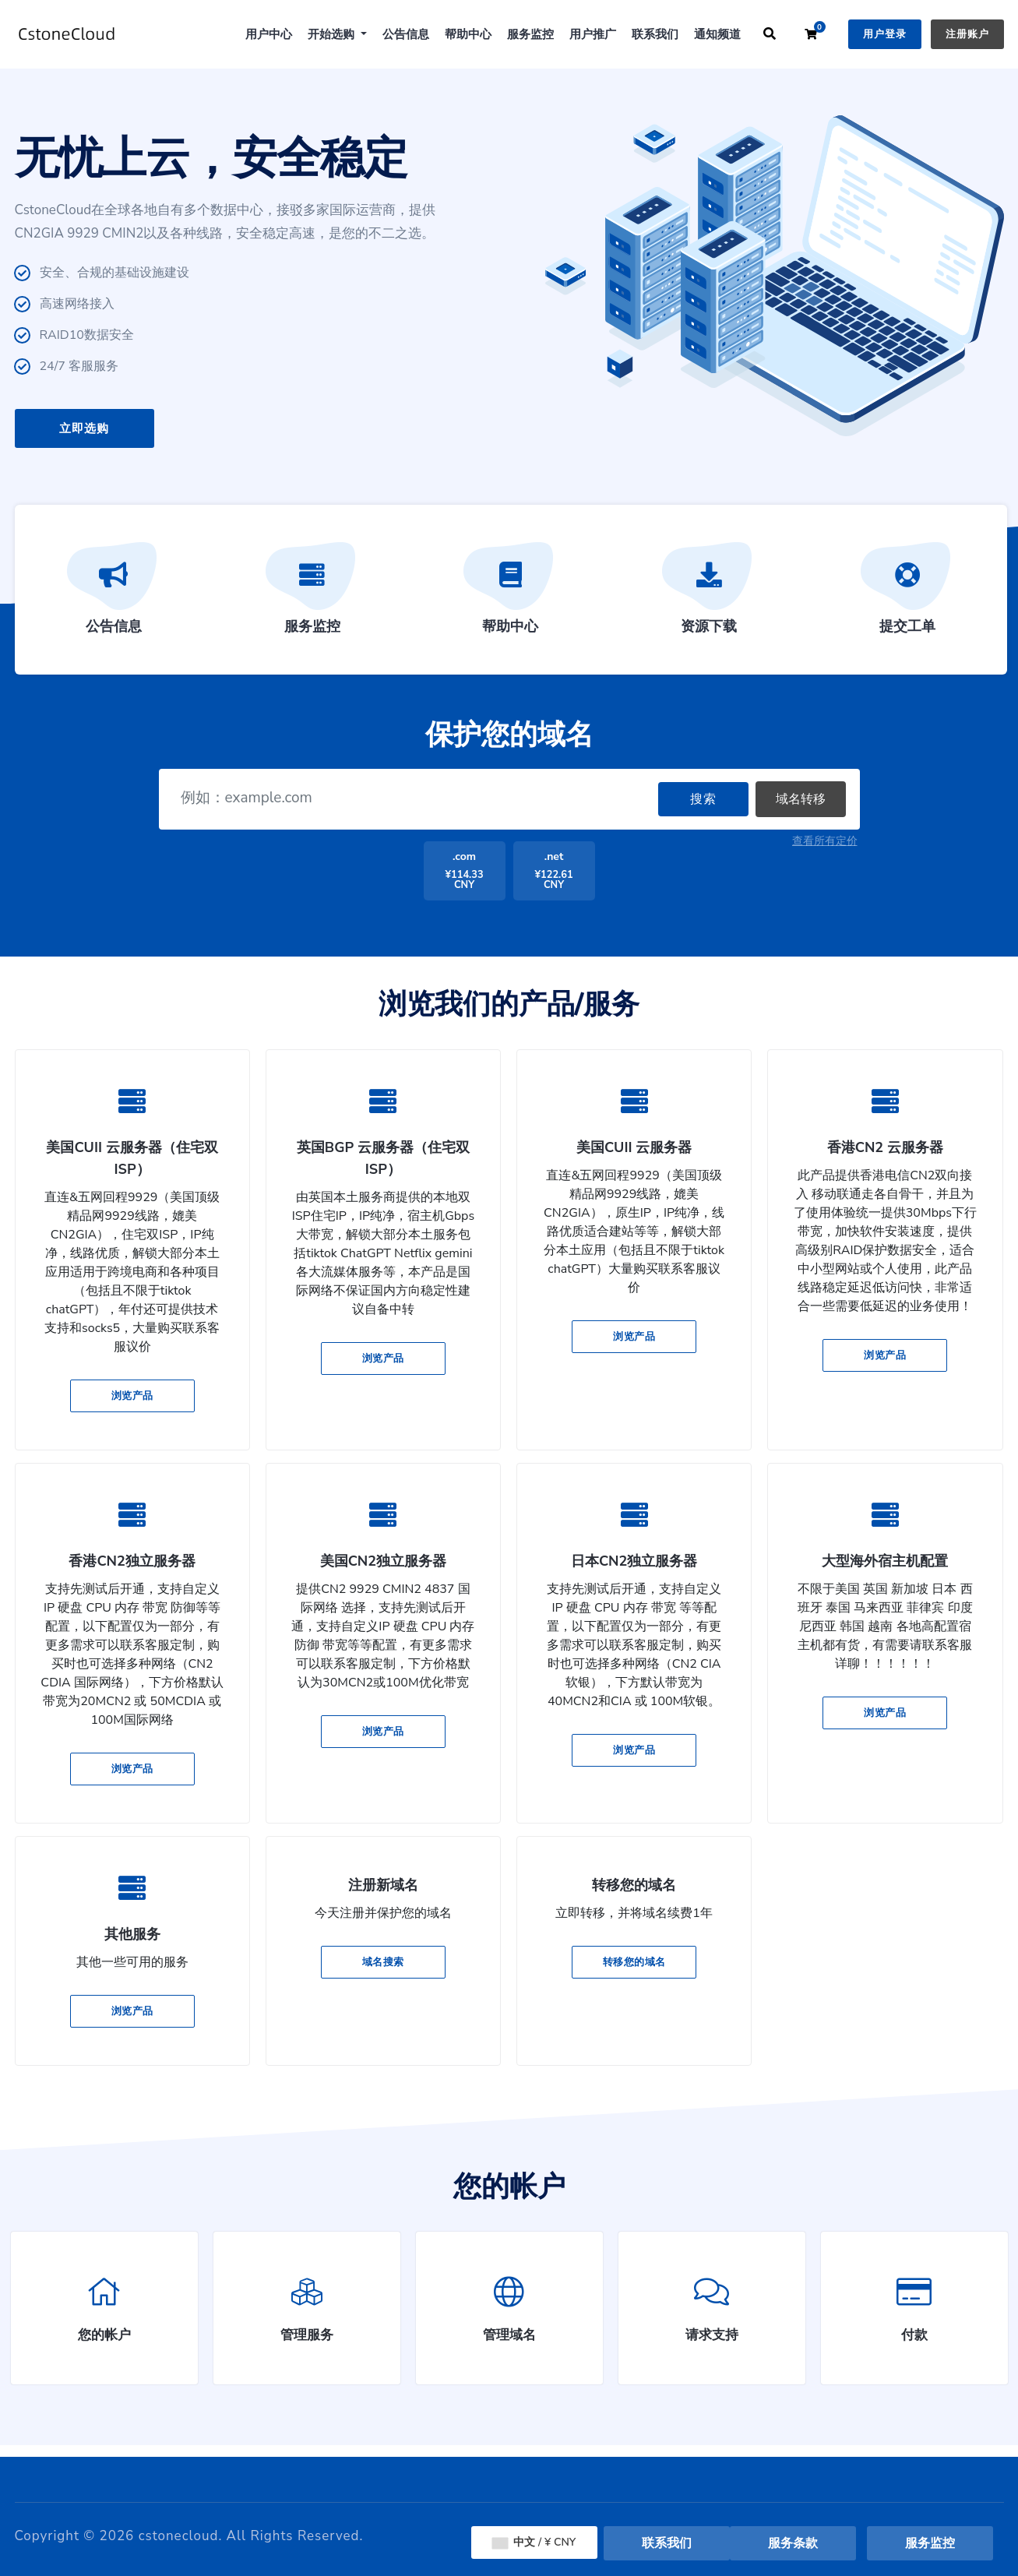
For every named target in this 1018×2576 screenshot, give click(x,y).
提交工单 (907, 593)
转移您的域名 (634, 1962)
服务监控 (530, 34)
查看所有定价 (825, 840)
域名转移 (801, 799)
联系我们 (655, 34)
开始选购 (333, 34)
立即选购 (84, 428)
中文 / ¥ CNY (534, 2542)
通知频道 (717, 34)
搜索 (703, 799)
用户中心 (268, 34)
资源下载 (709, 593)
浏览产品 (132, 1396)
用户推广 (592, 34)
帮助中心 (468, 34)
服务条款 (793, 2543)
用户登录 (885, 34)
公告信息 (405, 34)
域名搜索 (383, 1962)
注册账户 (967, 34)
